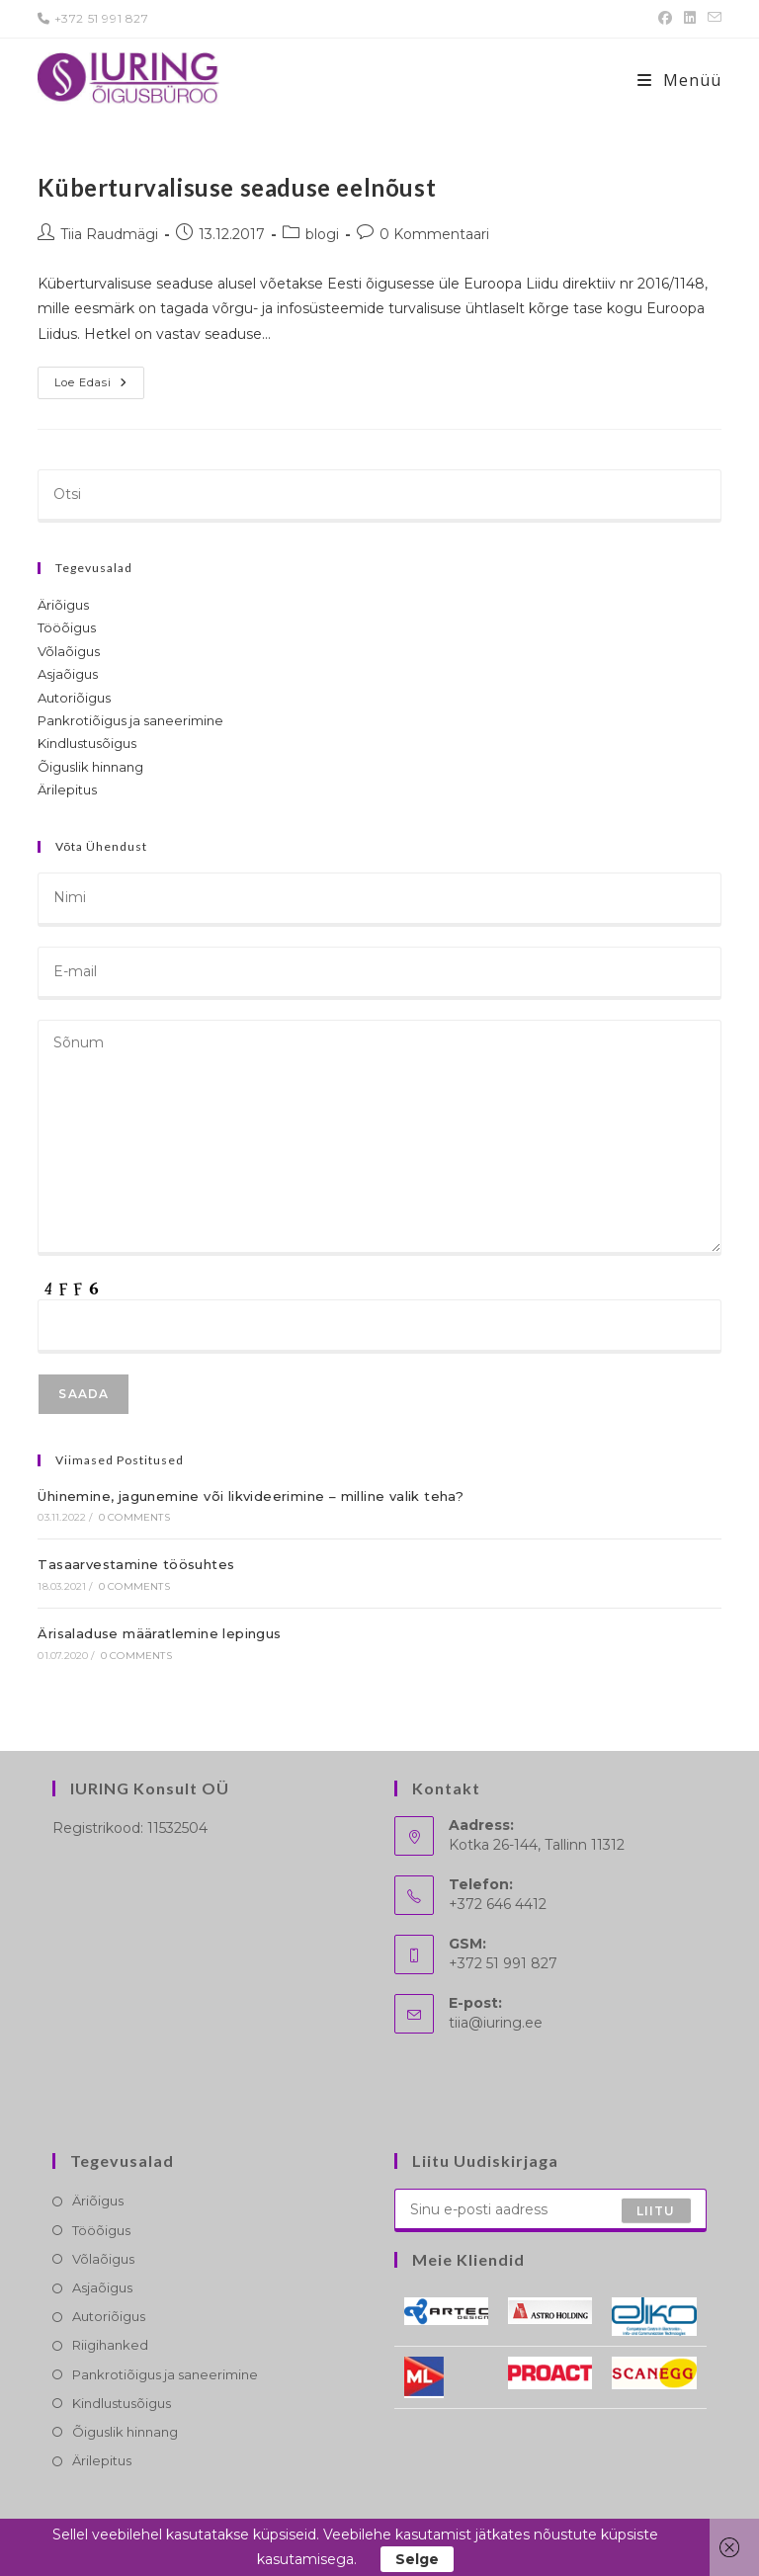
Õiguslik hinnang (90, 767)
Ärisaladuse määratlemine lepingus (159, 1633)
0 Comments (134, 1517)
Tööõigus (67, 627)
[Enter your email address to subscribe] (550, 2210)
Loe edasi (99, 386)
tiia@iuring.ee (496, 2023)
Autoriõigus (74, 698)
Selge (417, 2559)
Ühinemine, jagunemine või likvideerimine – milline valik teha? (251, 1496)
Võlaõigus (69, 651)
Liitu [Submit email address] (656, 2209)
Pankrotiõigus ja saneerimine (130, 720)
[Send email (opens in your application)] (711, 19)
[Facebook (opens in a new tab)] (665, 19)
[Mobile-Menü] (679, 80)
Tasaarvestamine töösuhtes (136, 1564)
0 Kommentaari (434, 234)
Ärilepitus (67, 789)
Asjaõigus (68, 674)
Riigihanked (110, 2345)
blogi (322, 234)
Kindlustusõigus (87, 743)
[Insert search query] (379, 496)
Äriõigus (63, 605)
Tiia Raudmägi (109, 234)
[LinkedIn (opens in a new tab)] (690, 19)
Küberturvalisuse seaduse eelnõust (237, 187)
